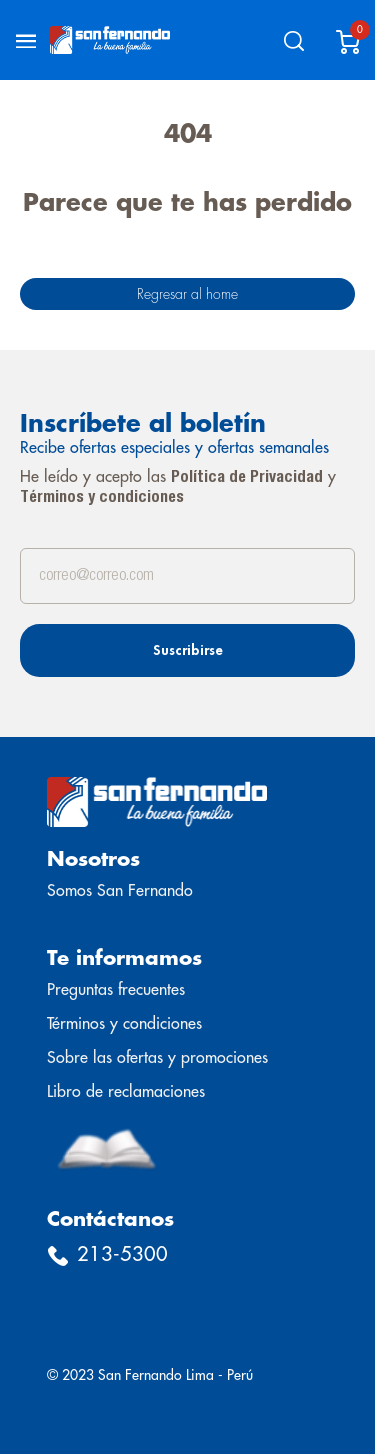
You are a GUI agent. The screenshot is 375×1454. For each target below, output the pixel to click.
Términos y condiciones (102, 498)
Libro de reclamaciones (126, 1092)
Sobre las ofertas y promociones (157, 1058)
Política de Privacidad (247, 478)
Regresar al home (187, 294)
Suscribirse (188, 650)
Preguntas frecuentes (116, 990)
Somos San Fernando (120, 891)
